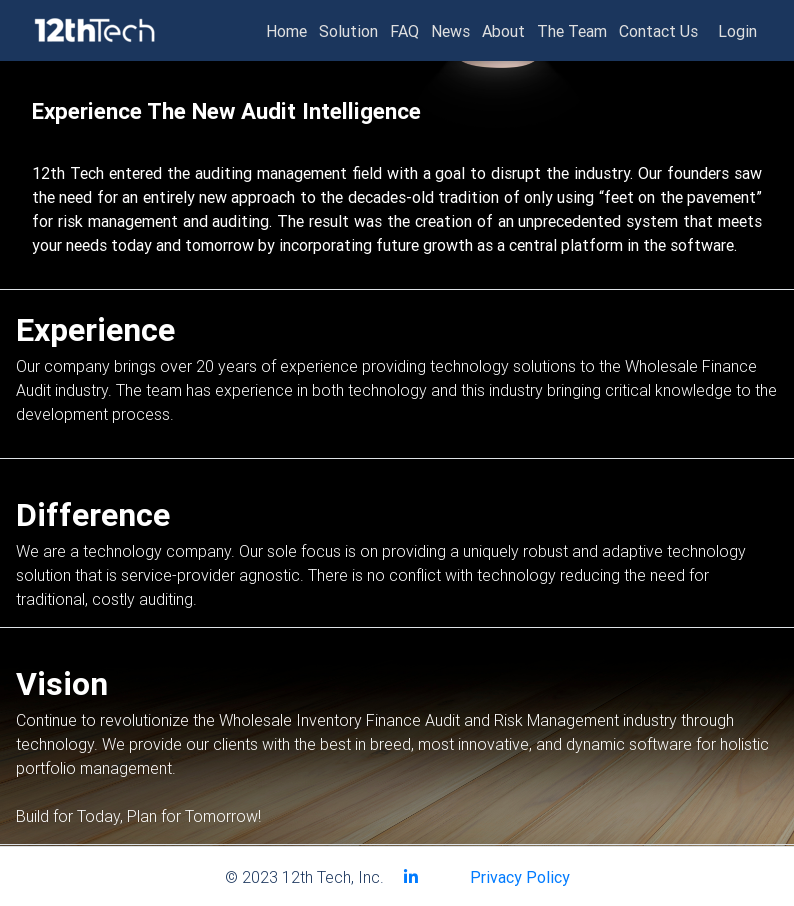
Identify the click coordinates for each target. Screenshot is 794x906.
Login (737, 31)
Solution (348, 31)
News (450, 31)
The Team (572, 31)
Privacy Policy (520, 877)
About (503, 31)
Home (286, 31)
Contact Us (658, 31)
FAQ (404, 31)
